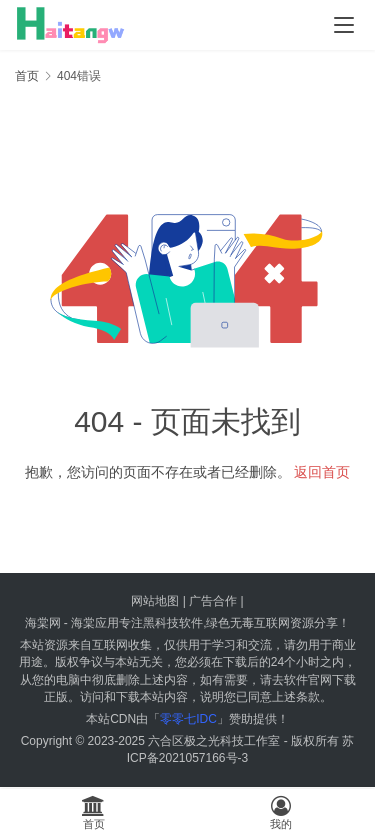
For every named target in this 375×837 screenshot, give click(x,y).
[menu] (344, 25)
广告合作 (213, 601)
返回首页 (322, 472)
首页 (27, 76)
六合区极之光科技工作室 (214, 741)
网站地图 (155, 601)
